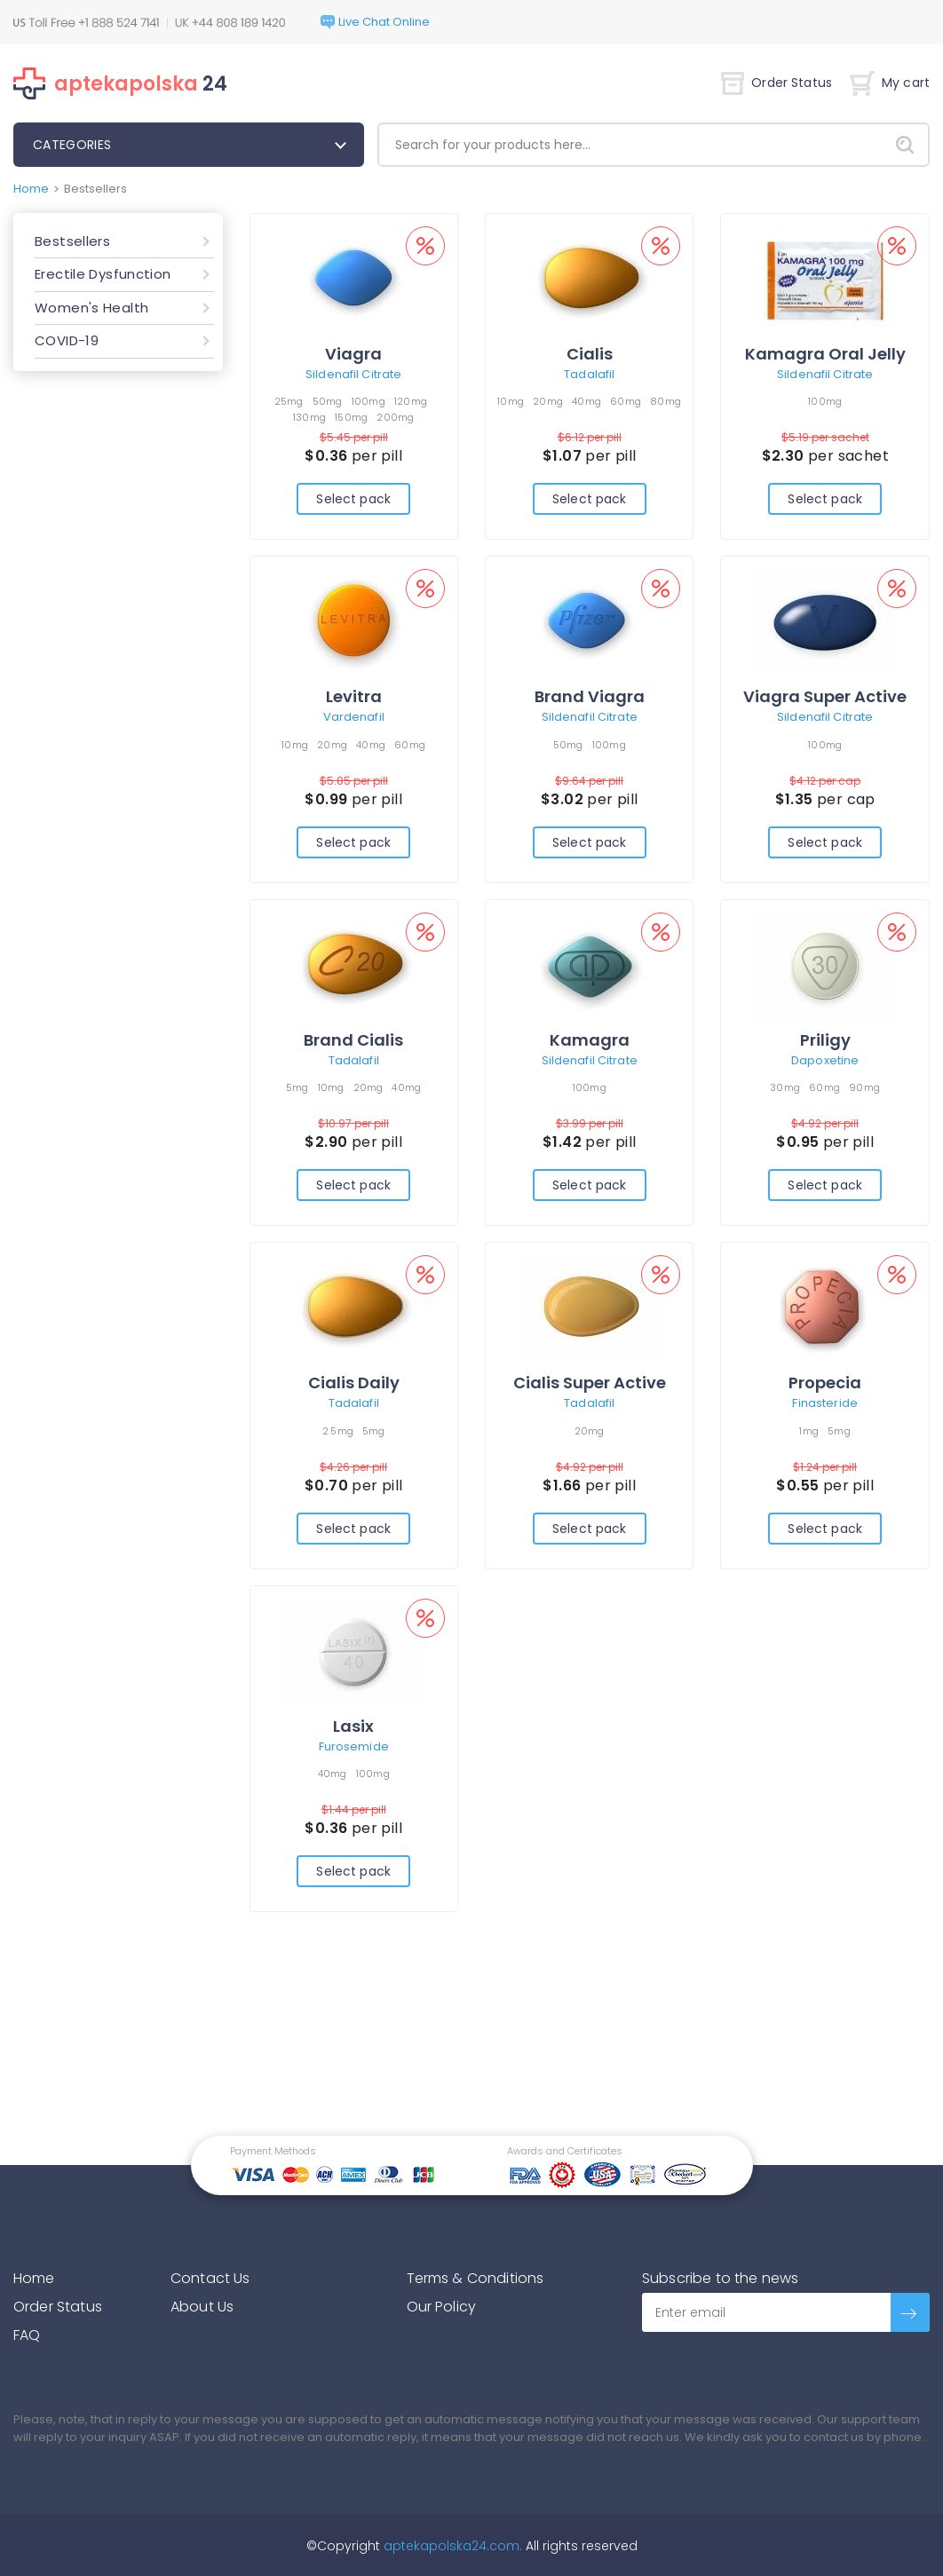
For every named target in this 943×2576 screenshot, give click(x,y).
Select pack (353, 499)
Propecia (824, 1382)
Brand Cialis (353, 1040)
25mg (289, 401)
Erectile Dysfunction (103, 274)
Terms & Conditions (475, 2278)
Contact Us (210, 2278)
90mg (864, 1087)
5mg (297, 1087)
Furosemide (354, 1746)
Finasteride (824, 1403)
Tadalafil (589, 374)
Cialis (590, 354)
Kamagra (590, 1040)
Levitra (354, 696)
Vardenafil (353, 716)
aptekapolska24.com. (451, 2546)
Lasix (353, 1726)
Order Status (776, 83)
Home (31, 188)
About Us (202, 2306)
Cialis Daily (354, 1382)
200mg (395, 417)
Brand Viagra (590, 696)
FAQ (26, 2335)
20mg (548, 401)
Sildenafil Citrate (353, 374)
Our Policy (442, 2306)
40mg (586, 401)
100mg (368, 401)
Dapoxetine (825, 1060)
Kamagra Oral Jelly (825, 354)
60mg (625, 401)
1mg (809, 1431)
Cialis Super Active (589, 1382)
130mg (309, 417)
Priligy (825, 1040)
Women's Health (91, 307)
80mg (665, 401)
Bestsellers (72, 241)
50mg (328, 401)
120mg (410, 401)
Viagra (353, 354)
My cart (890, 83)
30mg (785, 1087)
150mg (351, 417)
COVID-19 (67, 340)
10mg (510, 401)
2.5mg (337, 1431)
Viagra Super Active (825, 696)
